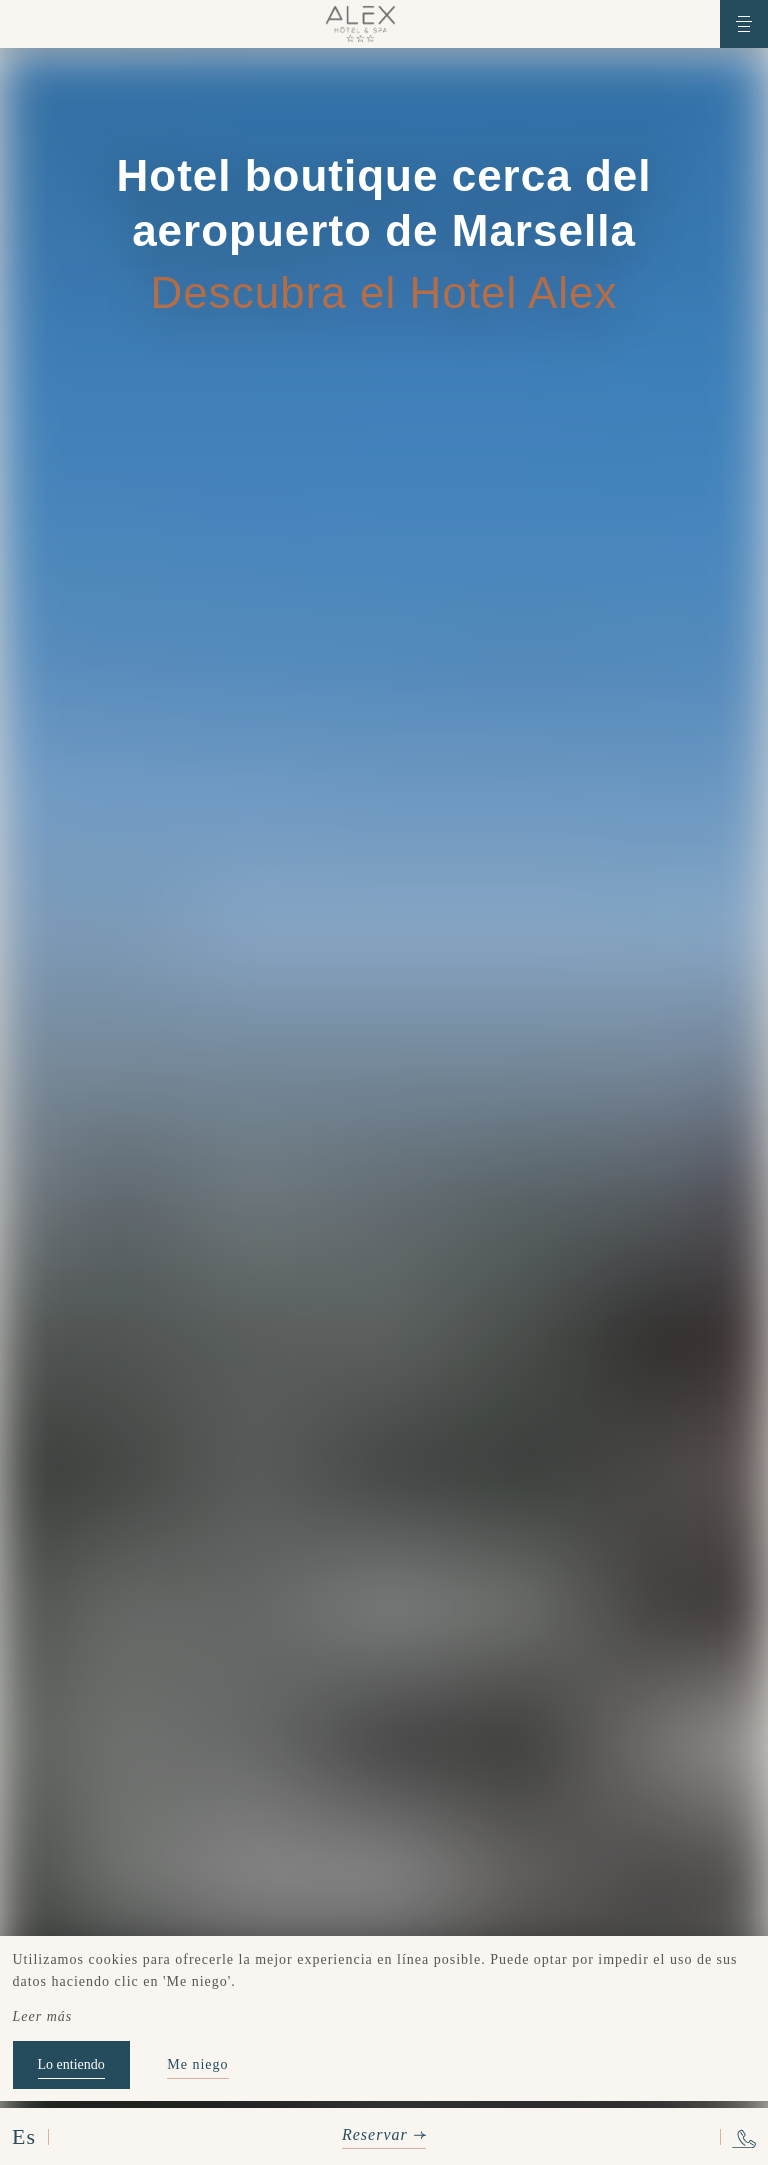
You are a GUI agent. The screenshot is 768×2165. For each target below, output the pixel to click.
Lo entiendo (71, 2064)
